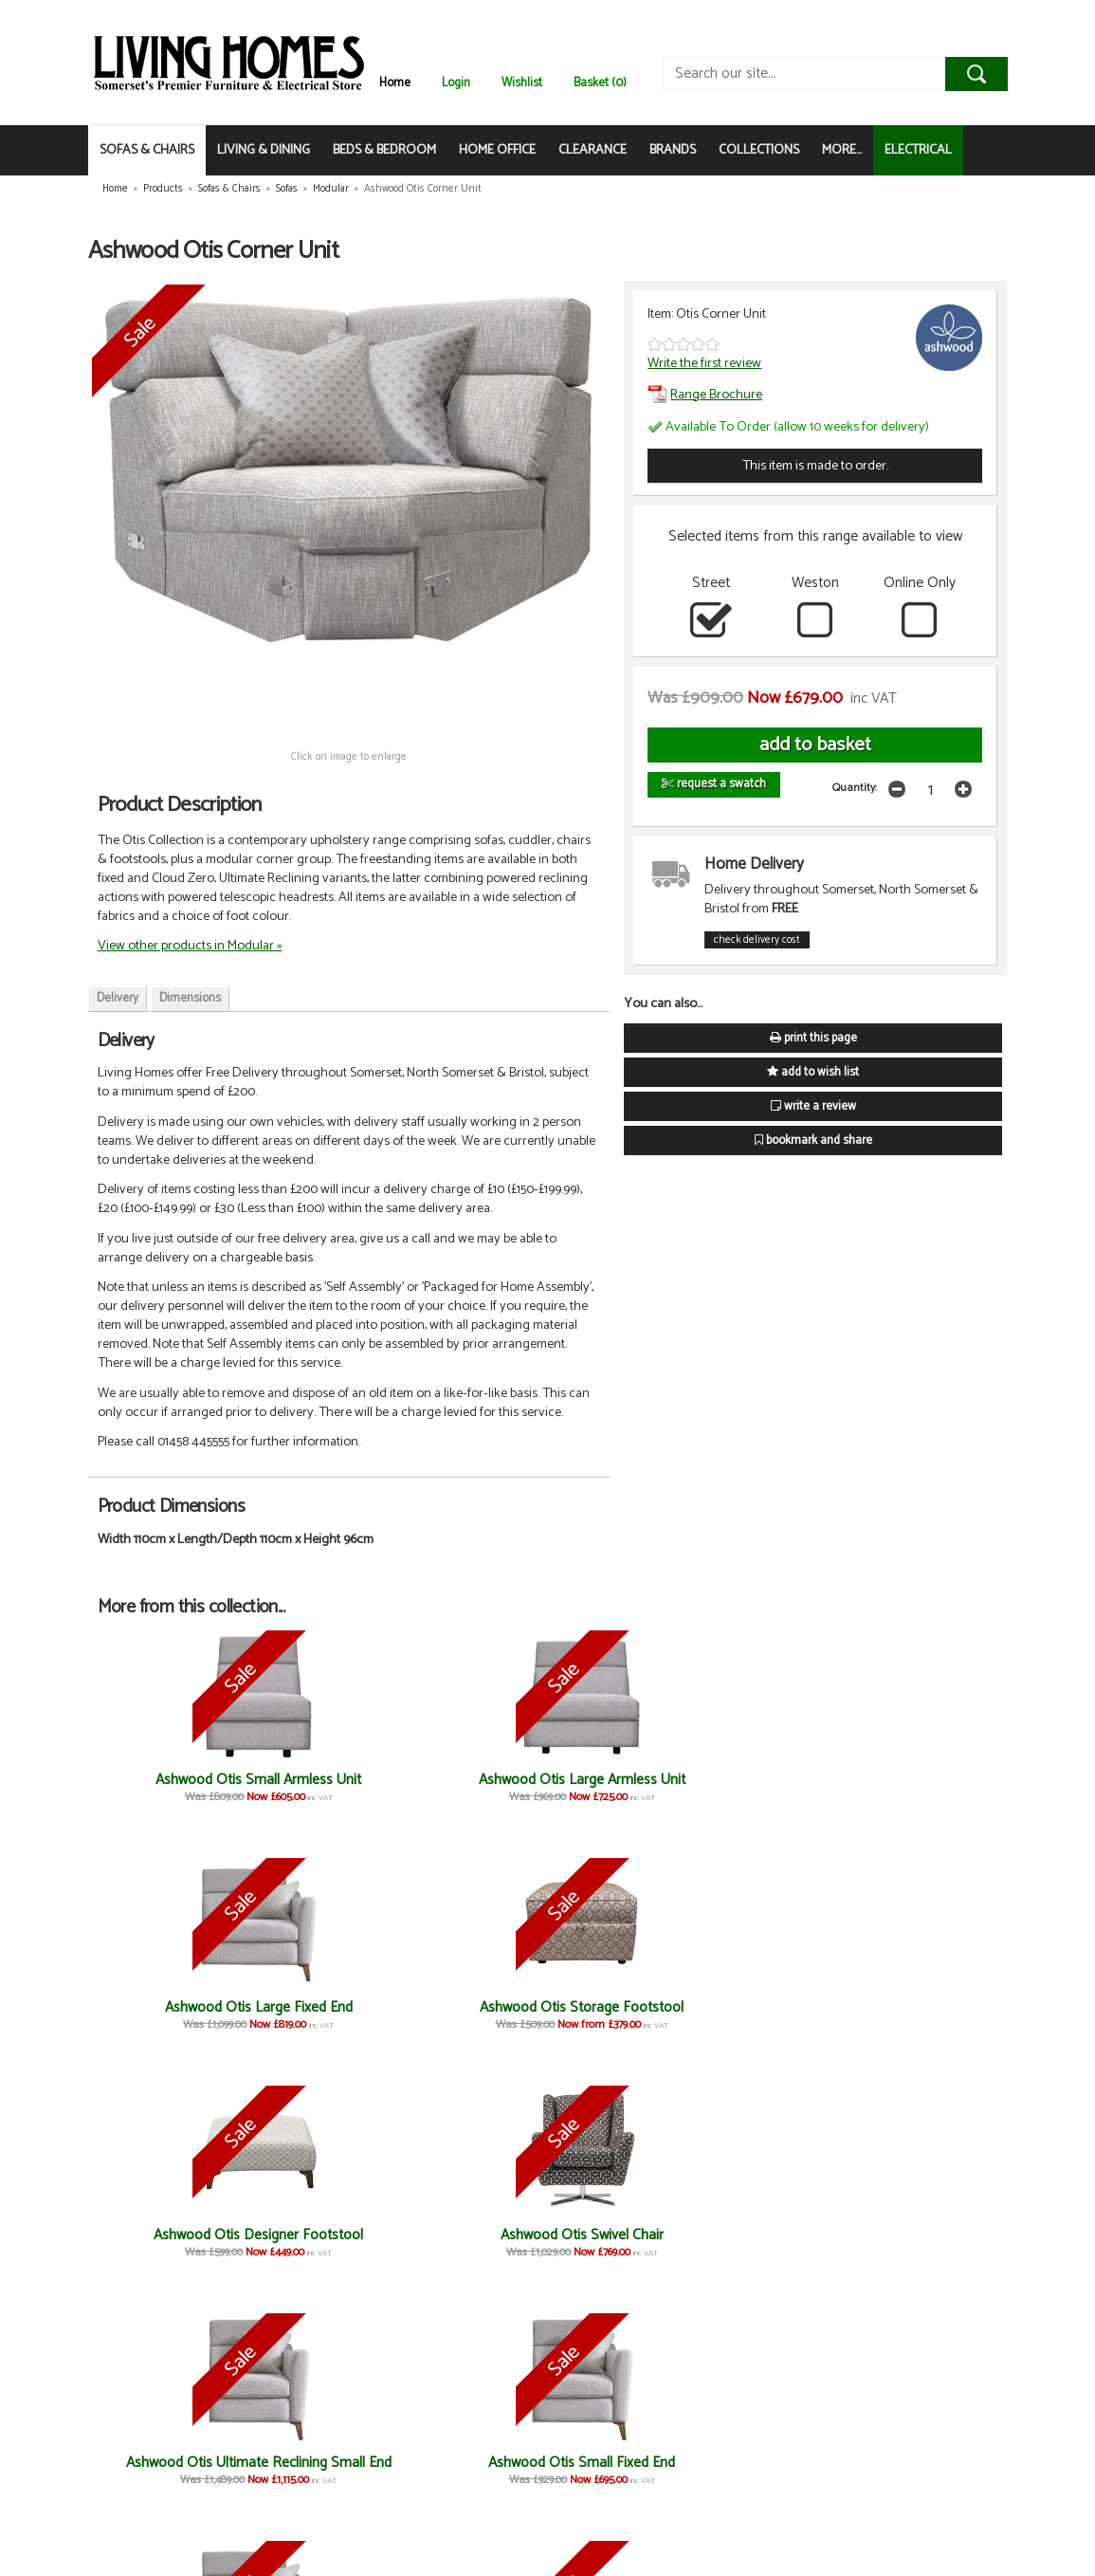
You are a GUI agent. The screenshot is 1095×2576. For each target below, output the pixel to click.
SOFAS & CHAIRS (147, 150)
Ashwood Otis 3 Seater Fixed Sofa (322, 2496)
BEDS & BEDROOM (384, 150)
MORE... (842, 150)
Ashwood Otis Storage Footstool (622, 1788)
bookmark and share (813, 1140)
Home (395, 83)
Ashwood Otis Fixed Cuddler (772, 2256)
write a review (813, 1106)
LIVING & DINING (263, 150)
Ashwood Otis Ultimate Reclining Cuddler (622, 2264)
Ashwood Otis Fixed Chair (772, 2016)
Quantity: (854, 788)
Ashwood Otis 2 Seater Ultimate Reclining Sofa (923, 2264)
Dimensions (190, 998)
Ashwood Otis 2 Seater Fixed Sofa (173, 2496)
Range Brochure (705, 394)
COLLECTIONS (759, 150)
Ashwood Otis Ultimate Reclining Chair (922, 2024)
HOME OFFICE (497, 150)
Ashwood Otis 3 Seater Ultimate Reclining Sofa (623, 2024)
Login (456, 83)
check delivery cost (757, 939)
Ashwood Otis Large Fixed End (472, 1788)
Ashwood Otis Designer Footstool (772, 1788)
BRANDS (672, 150)
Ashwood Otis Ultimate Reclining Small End (172, 2024)
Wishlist (522, 83)
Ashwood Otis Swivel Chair (923, 1788)
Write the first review (704, 363)
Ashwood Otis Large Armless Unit (322, 1788)
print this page (813, 1038)
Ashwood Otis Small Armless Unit (172, 1788)
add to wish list (813, 1072)
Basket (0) (600, 83)
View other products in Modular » (190, 945)
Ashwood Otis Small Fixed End (322, 2016)
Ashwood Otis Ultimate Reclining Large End (472, 2024)
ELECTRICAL (918, 150)
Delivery (117, 998)
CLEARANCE (592, 150)
